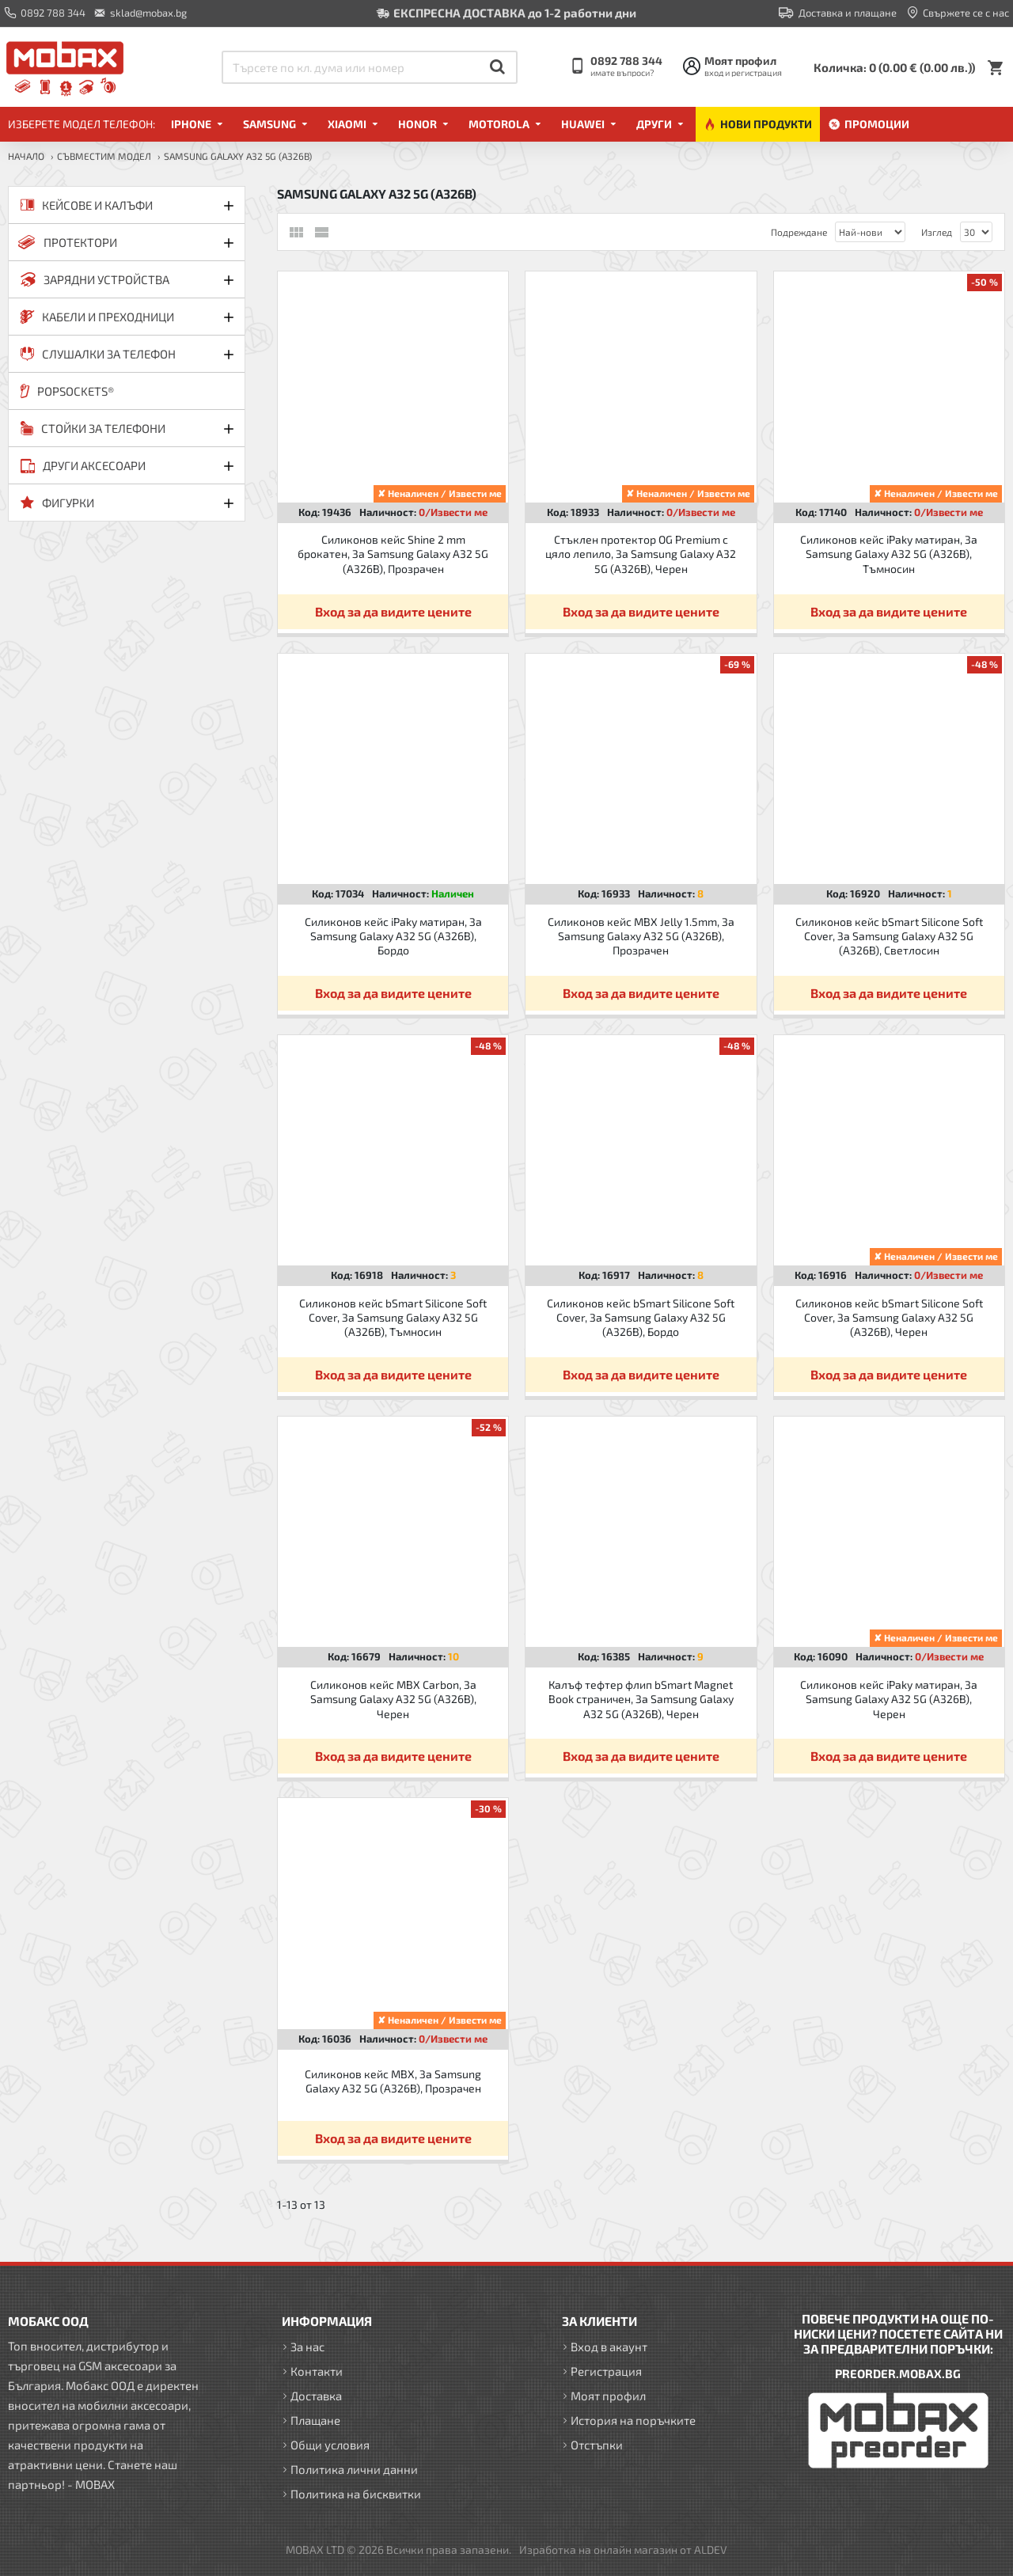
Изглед (936, 231)
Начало (26, 155)
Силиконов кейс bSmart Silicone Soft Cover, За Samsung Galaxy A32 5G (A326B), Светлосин (889, 936)
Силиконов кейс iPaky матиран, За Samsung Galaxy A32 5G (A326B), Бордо (393, 936)
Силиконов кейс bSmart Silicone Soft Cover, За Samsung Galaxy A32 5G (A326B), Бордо (640, 1317)
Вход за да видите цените (393, 611)
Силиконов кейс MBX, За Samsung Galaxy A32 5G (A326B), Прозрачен (393, 2081)
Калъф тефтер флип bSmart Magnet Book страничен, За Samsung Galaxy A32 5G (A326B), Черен (641, 1699)
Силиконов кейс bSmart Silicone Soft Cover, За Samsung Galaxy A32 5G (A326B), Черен (889, 1317)
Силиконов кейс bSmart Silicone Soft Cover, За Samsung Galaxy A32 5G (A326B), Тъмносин (393, 1317)
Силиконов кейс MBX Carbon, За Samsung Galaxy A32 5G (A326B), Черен (393, 1699)
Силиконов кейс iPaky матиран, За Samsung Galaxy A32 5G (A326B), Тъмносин (888, 554)
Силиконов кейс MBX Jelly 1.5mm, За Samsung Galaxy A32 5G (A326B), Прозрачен (641, 936)
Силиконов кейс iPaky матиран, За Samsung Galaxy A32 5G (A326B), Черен (888, 1699)
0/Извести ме (453, 512)
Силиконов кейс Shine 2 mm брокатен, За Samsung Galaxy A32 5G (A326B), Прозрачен (393, 554)
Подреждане (799, 231)
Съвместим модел (104, 155)
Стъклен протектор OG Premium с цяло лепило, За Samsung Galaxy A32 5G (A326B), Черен (640, 554)
